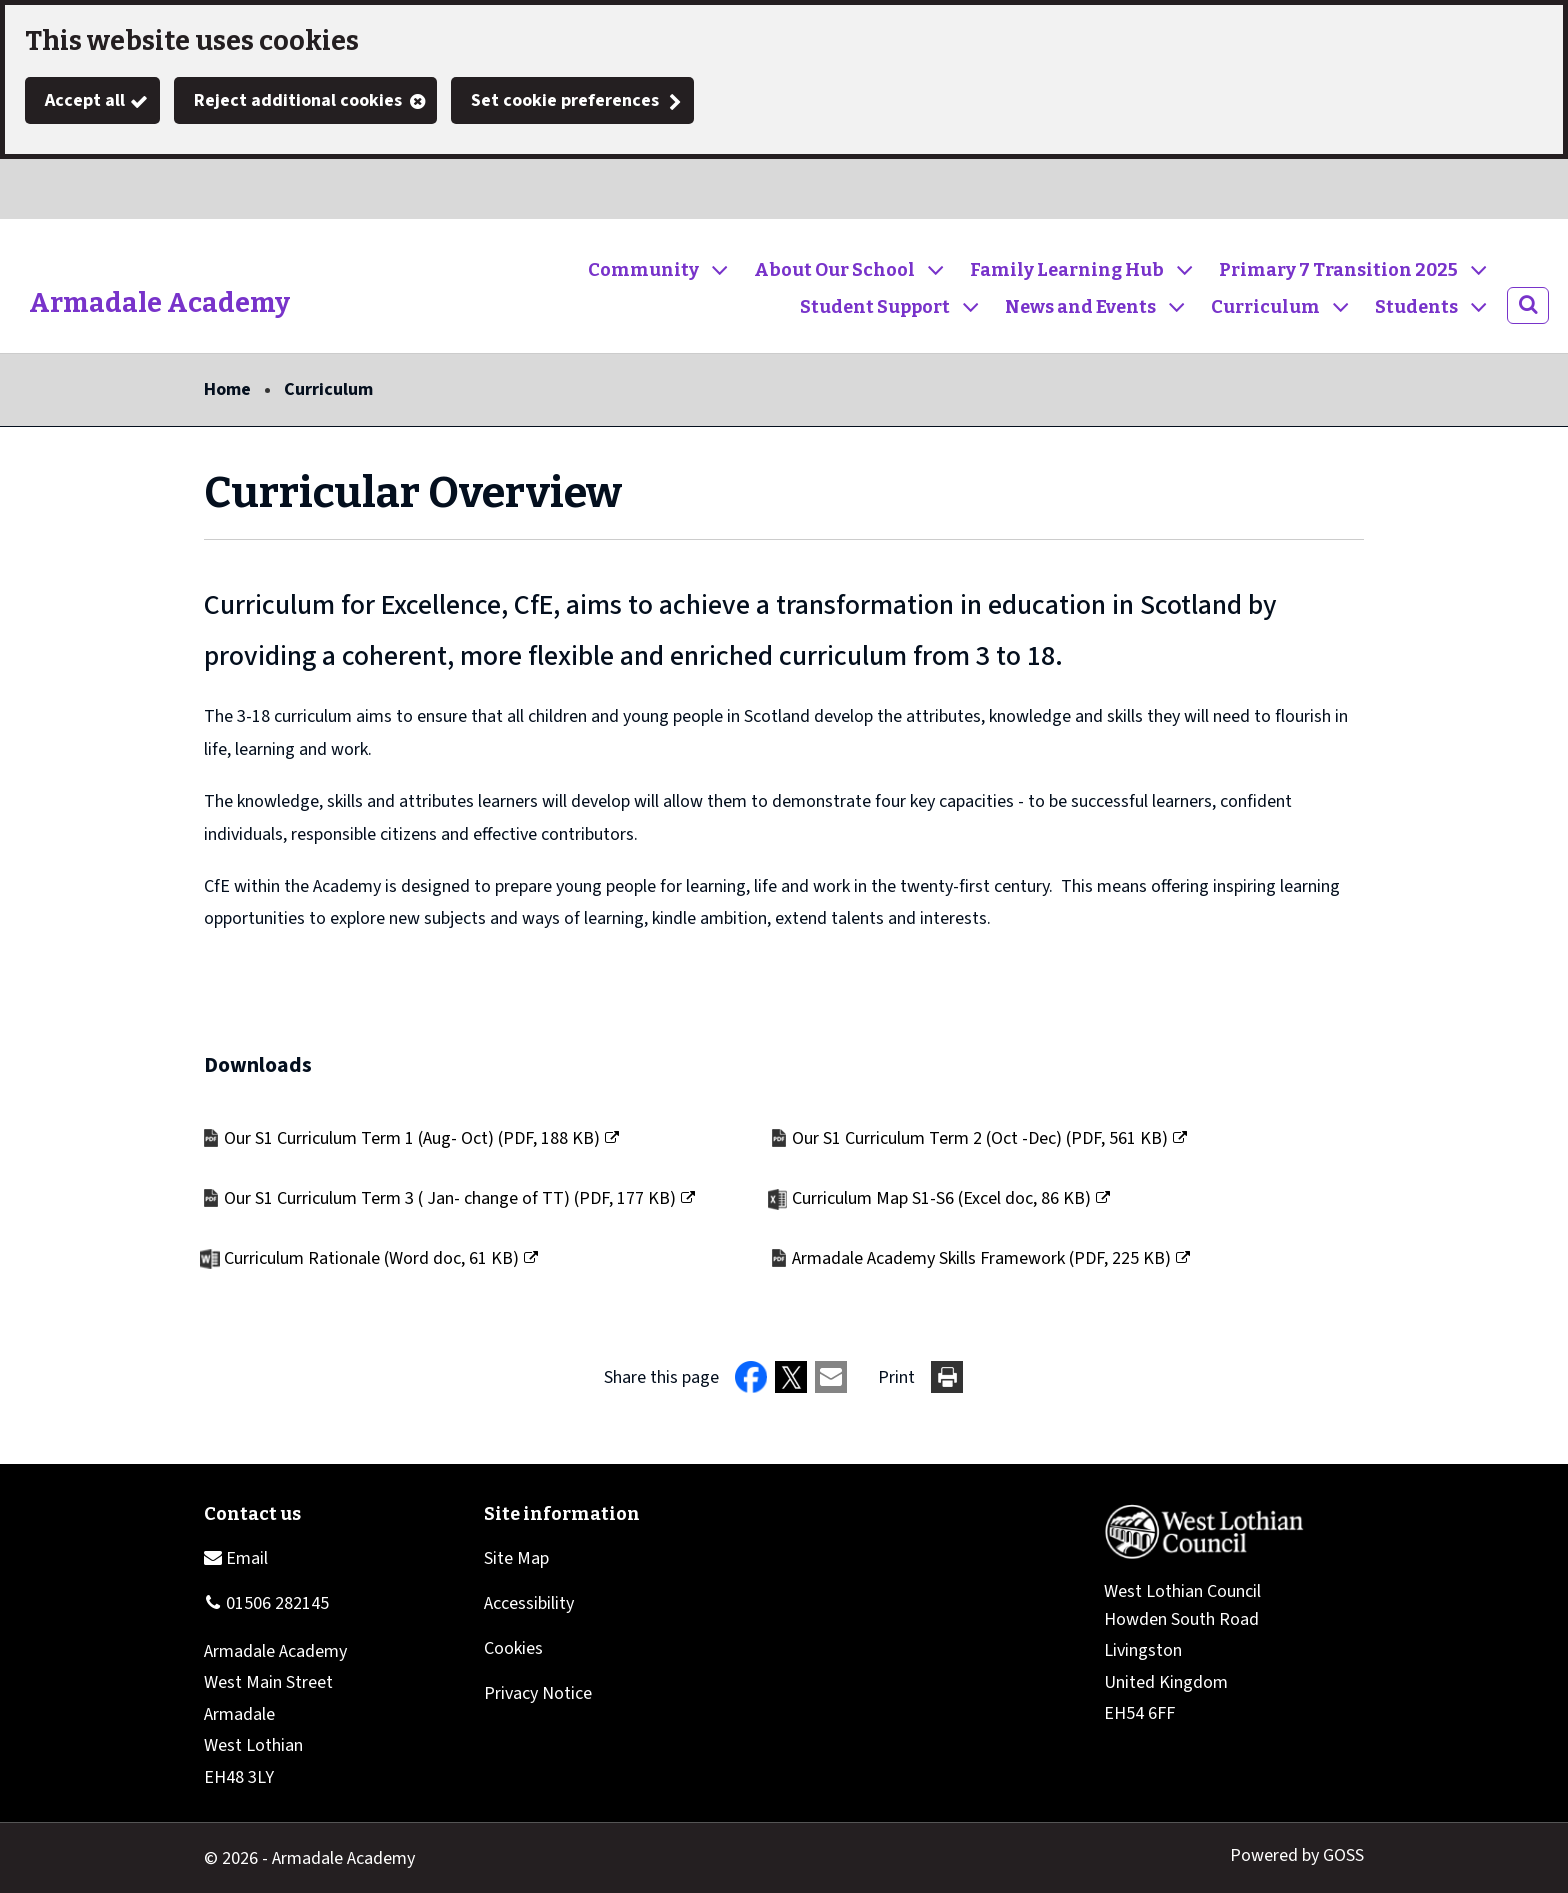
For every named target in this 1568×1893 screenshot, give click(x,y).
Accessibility (529, 1603)
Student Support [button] (875, 307)
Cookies (513, 1648)
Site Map (516, 1558)
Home (227, 389)
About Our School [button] (834, 270)
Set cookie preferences (565, 100)
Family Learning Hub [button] (1067, 270)
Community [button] (643, 270)
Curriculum (328, 389)
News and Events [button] (1080, 307)
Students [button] (1416, 307)
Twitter (40, 189)
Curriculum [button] (1265, 307)
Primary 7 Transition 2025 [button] (1338, 270)
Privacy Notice (538, 1693)
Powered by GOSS (1297, 1855)
